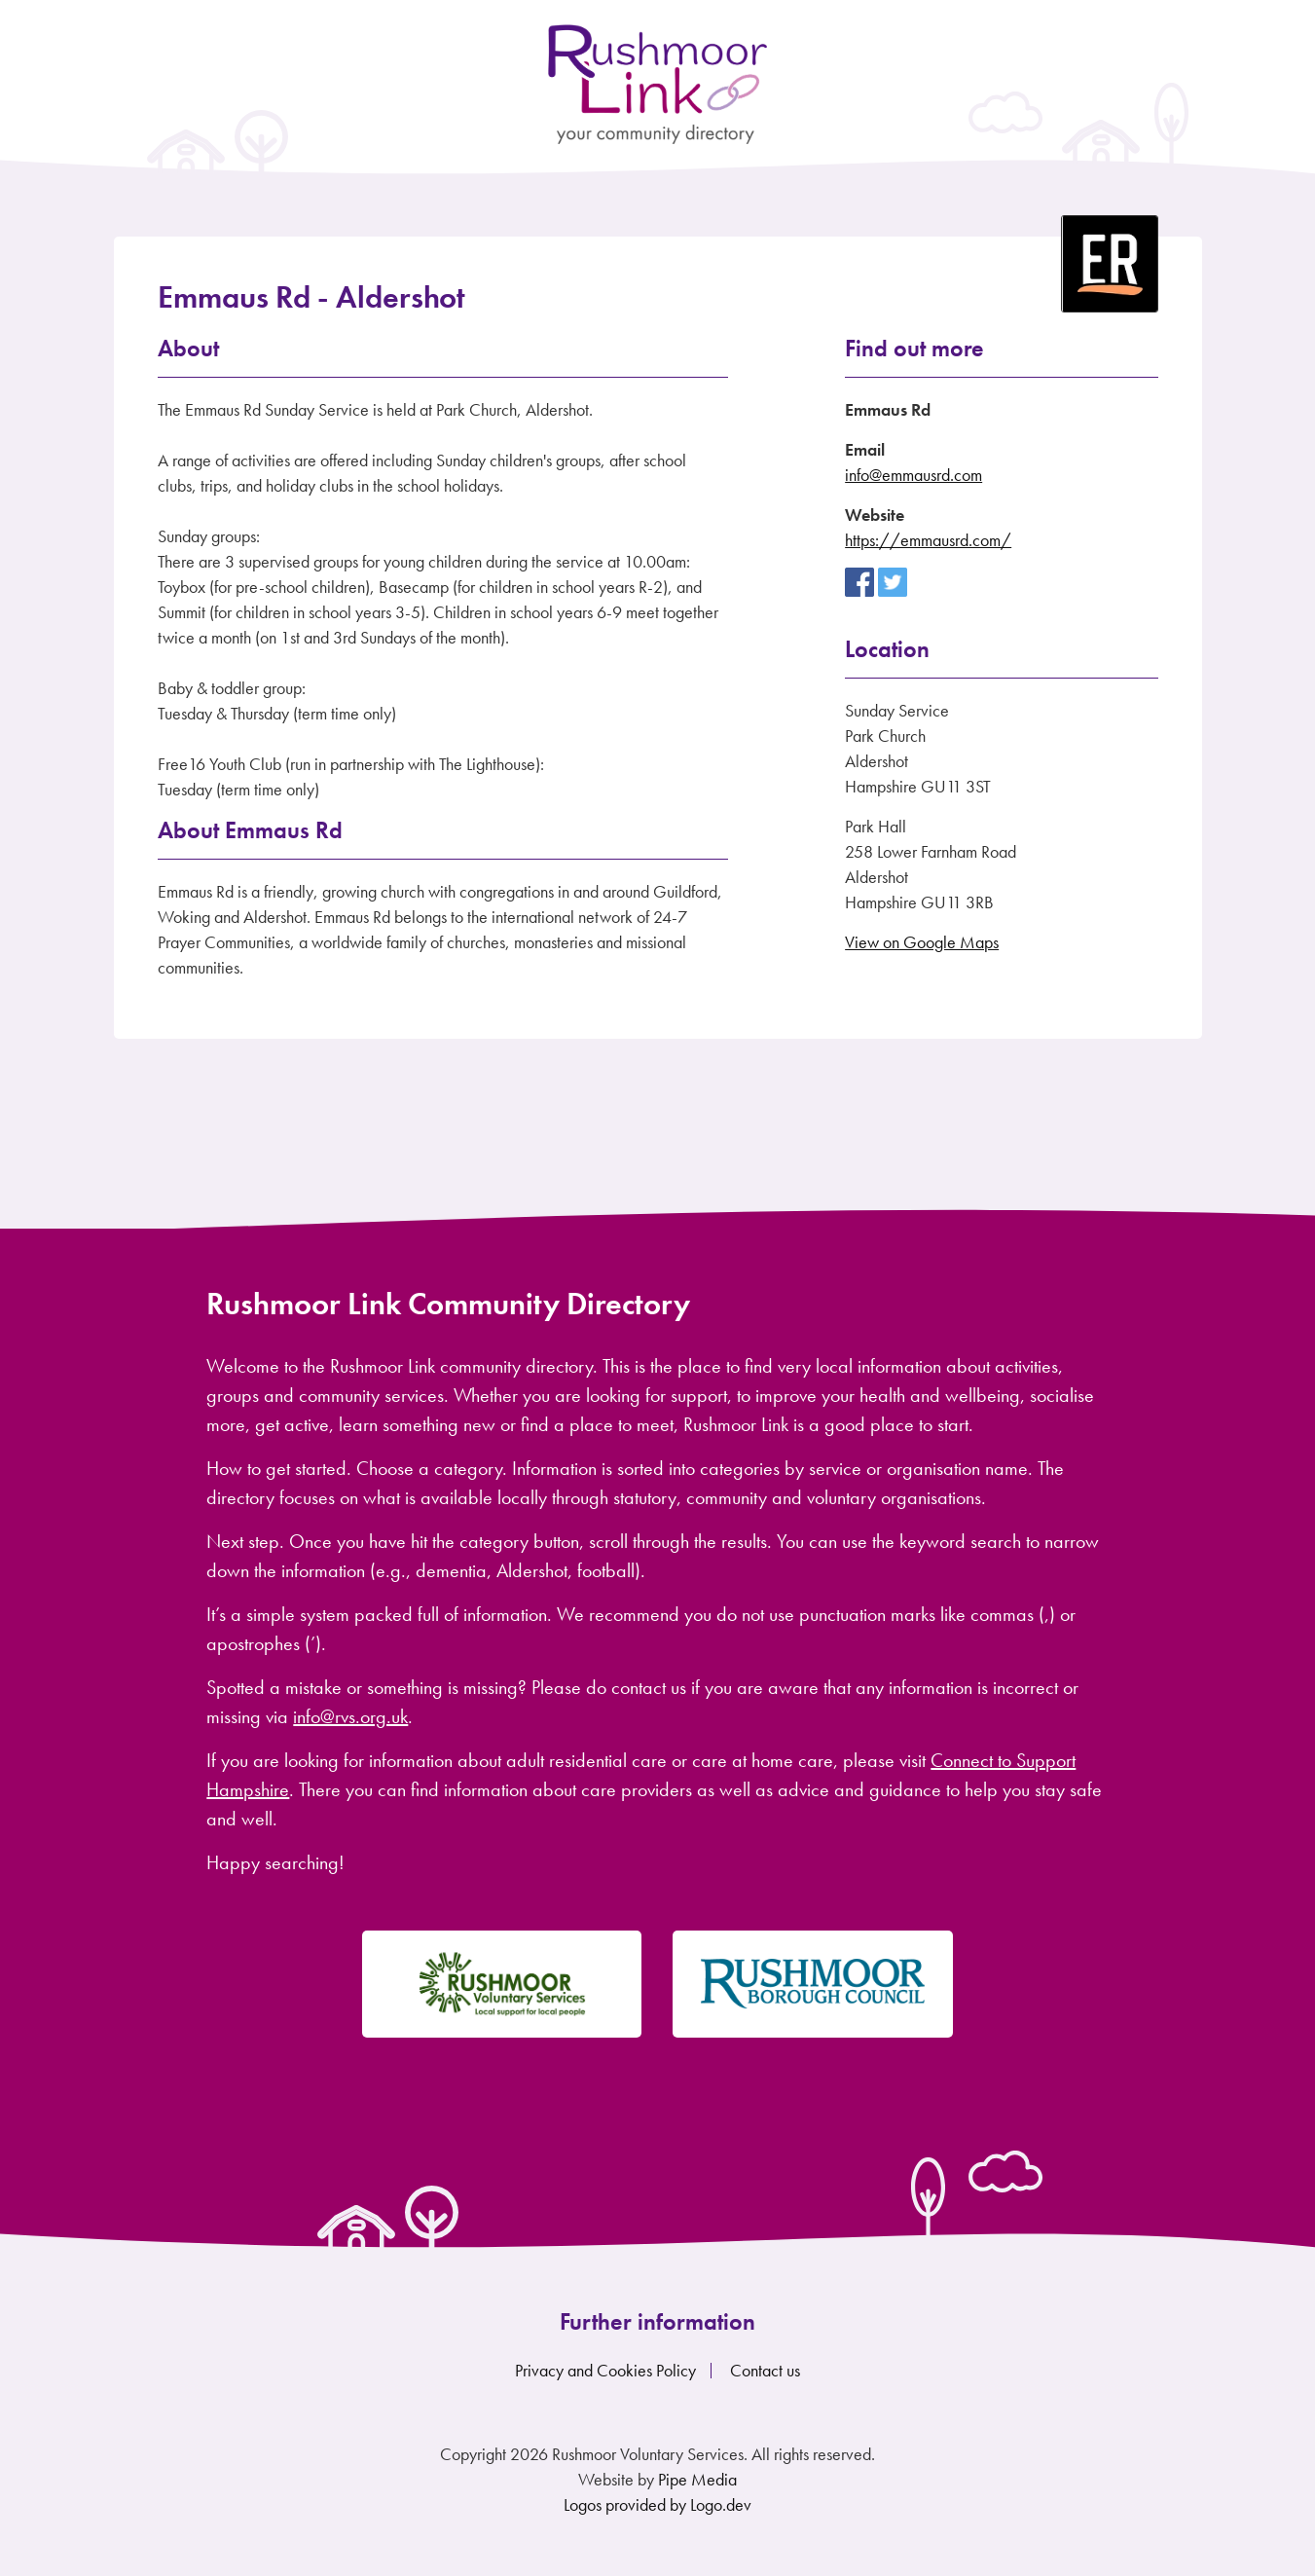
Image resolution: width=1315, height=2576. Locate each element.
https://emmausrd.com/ (928, 540)
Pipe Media (697, 2479)
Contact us (765, 2370)
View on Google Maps (922, 942)
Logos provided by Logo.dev (657, 2504)
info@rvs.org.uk (350, 1716)
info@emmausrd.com (913, 474)
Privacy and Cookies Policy (605, 2370)
